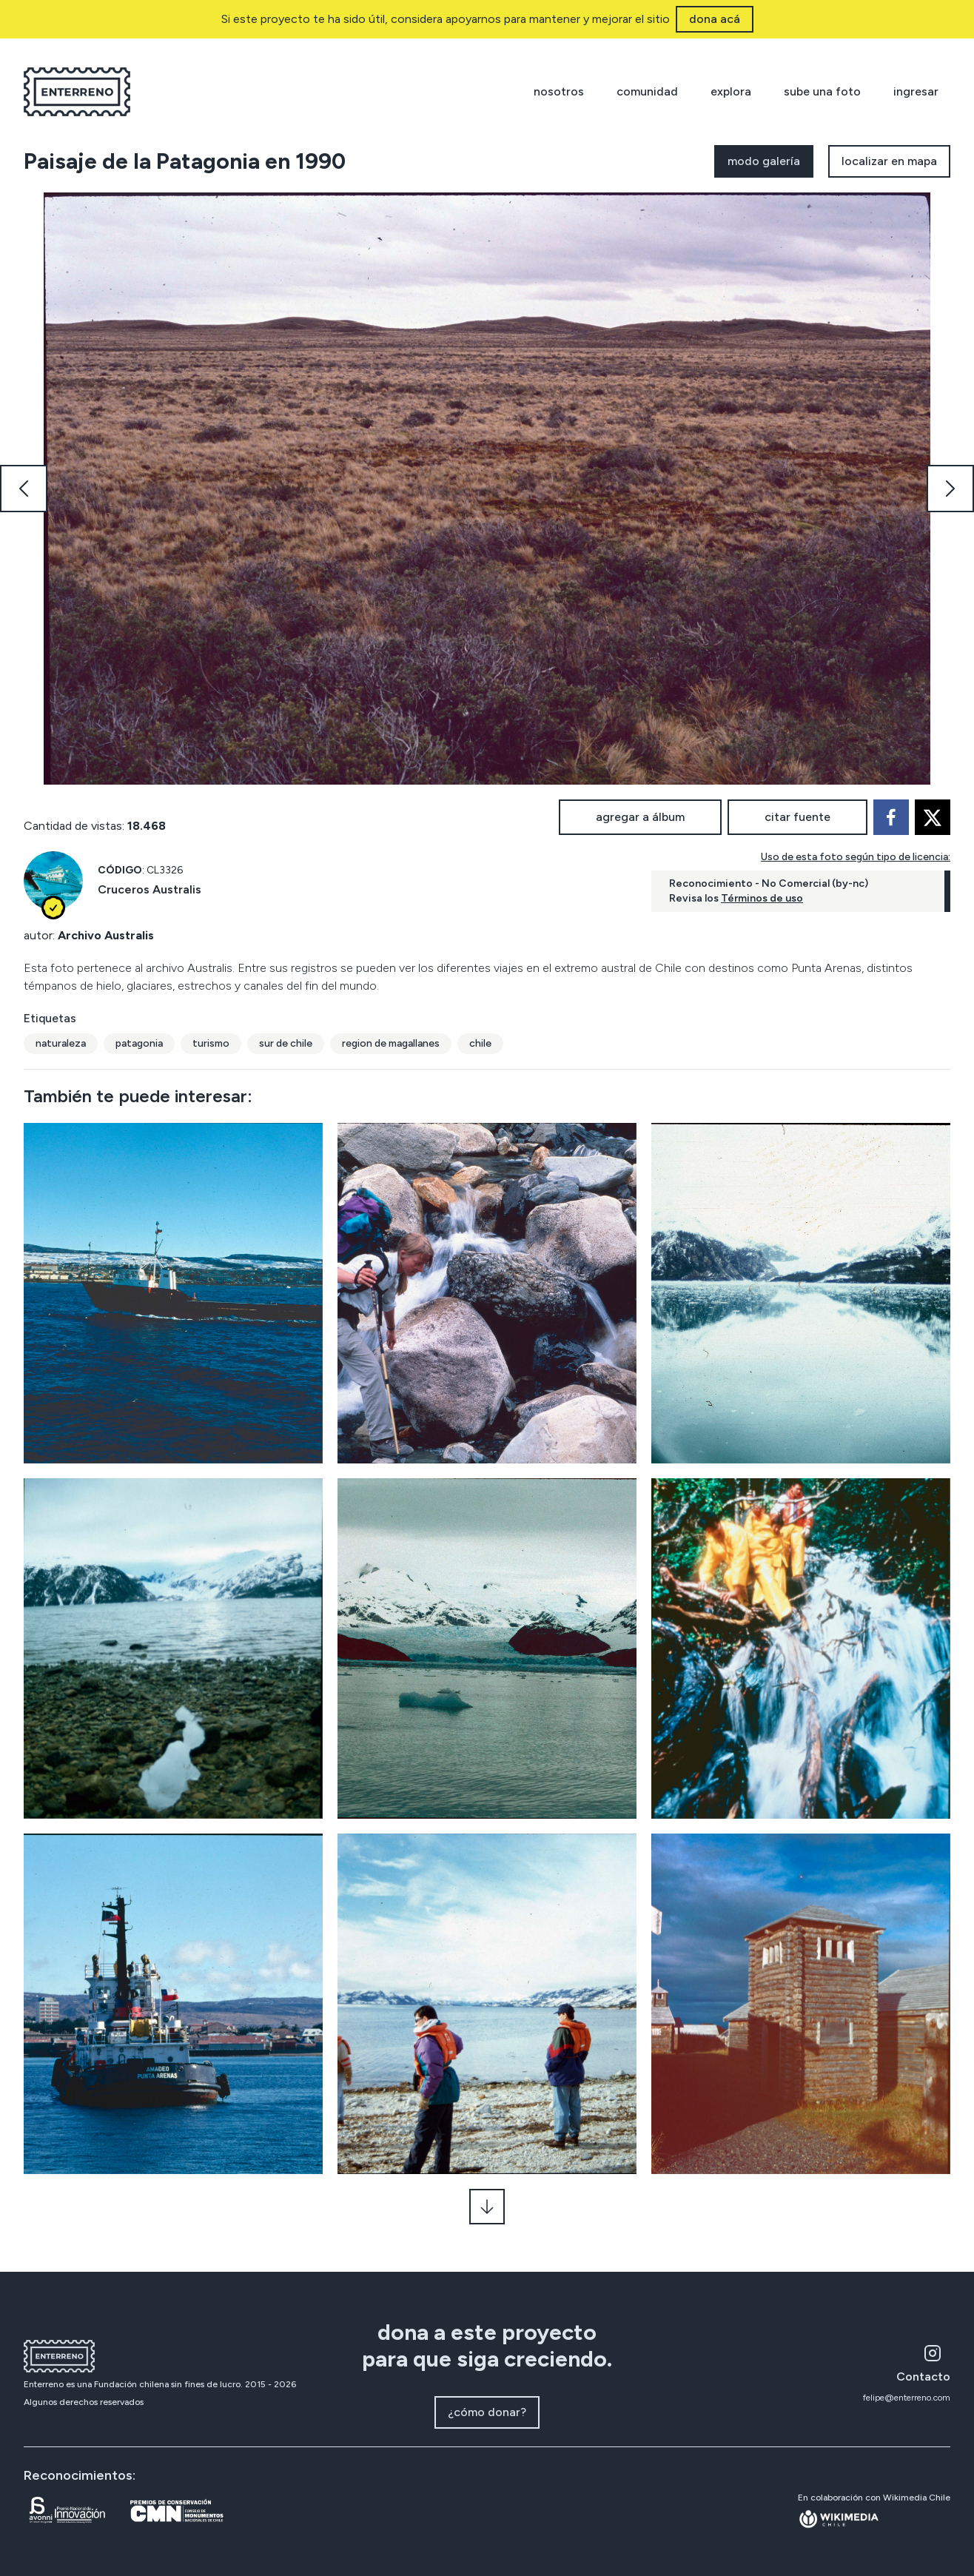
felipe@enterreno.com (906, 2397)
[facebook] (891, 817)
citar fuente (797, 817)
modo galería (764, 161)
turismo (210, 1043)
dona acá (714, 19)
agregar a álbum (640, 817)
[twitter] (932, 817)
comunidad (647, 91)
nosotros (559, 91)
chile (480, 1043)
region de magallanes (391, 1043)
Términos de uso (762, 898)
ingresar (915, 91)
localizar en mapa (889, 161)
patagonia (139, 1043)
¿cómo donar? (487, 2412)
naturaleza (61, 1043)
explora (731, 91)
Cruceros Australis (149, 889)
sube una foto (822, 91)
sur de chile (285, 1043)
